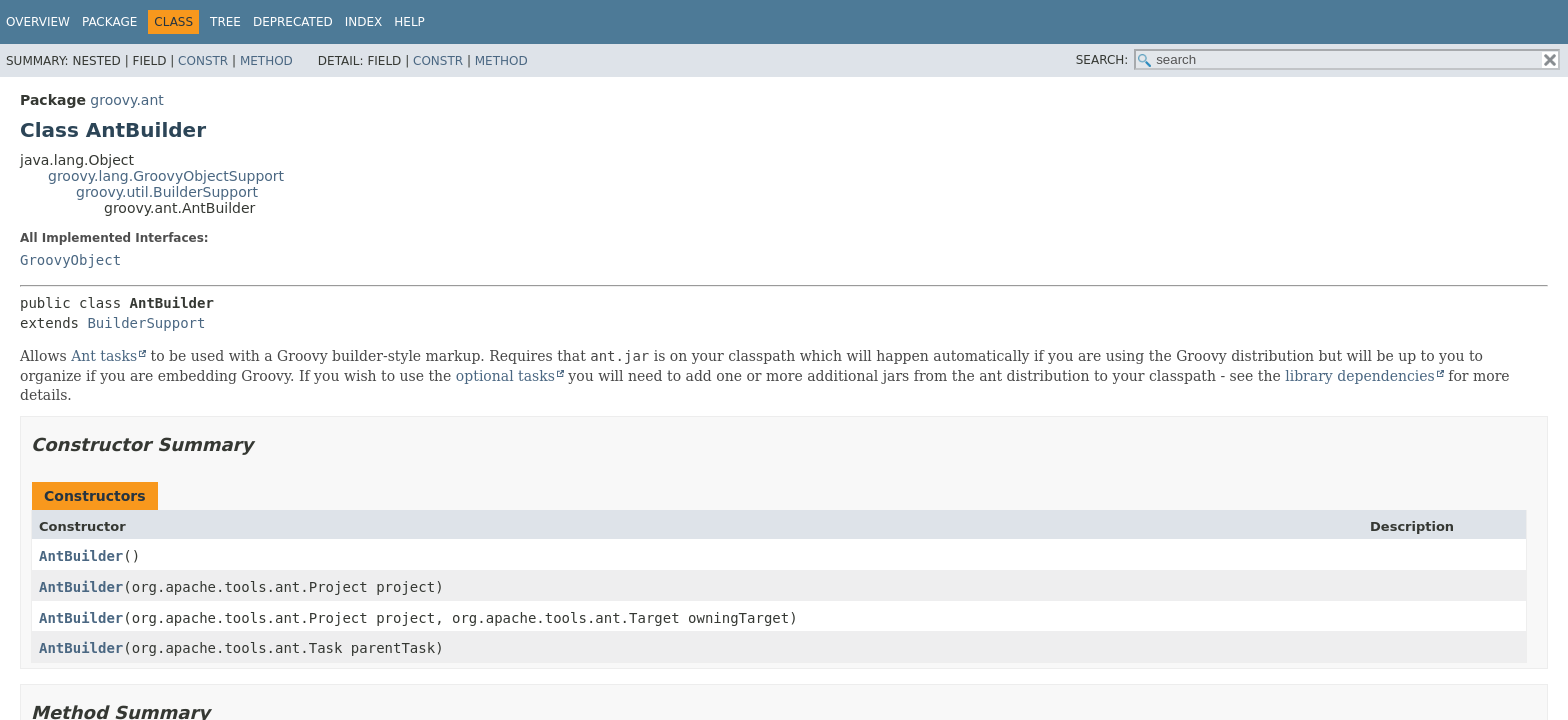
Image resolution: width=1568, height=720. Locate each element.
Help (409, 22)
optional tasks (505, 376)
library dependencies (1360, 376)
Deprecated (293, 22)
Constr (203, 61)
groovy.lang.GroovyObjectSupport (166, 176)
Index (364, 22)
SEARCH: (1102, 60)
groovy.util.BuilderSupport (167, 192)
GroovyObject (70, 260)
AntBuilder (81, 556)
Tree (225, 22)
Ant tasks (104, 356)
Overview (38, 22)
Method (266, 61)
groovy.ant (126, 100)
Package (109, 22)
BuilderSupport (146, 323)
